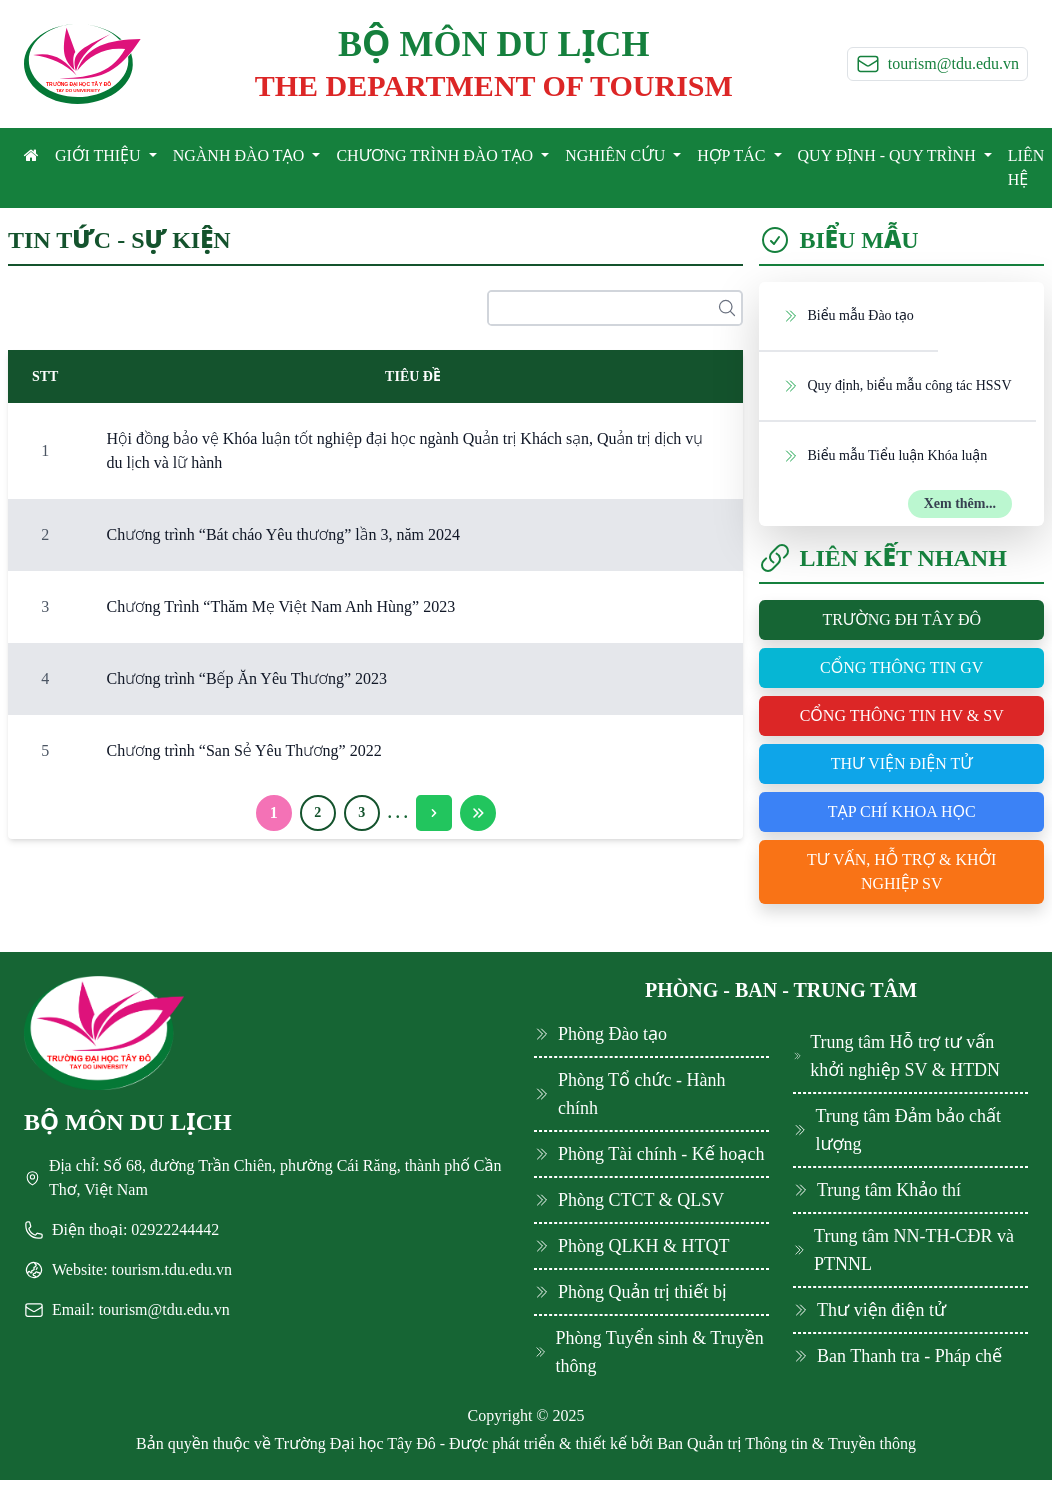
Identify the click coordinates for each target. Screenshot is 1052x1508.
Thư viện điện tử (902, 763)
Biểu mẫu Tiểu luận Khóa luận (885, 455)
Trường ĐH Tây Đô (901, 619)
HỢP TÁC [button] (733, 155)
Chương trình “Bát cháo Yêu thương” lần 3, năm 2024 (282, 534)
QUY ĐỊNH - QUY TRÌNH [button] (889, 155)
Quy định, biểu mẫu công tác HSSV (897, 385)
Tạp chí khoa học (902, 811)
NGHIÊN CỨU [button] (617, 155)
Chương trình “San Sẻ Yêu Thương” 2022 (243, 750)
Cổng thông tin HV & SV (902, 715)
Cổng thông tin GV (901, 667)
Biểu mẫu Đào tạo (848, 315)
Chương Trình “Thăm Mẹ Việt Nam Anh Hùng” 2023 (280, 606)
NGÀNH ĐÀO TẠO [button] (241, 155)
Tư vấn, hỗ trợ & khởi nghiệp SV (901, 871)
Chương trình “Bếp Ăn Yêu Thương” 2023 (246, 678)
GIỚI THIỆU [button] (100, 155)
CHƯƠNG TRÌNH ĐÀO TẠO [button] (436, 155)
